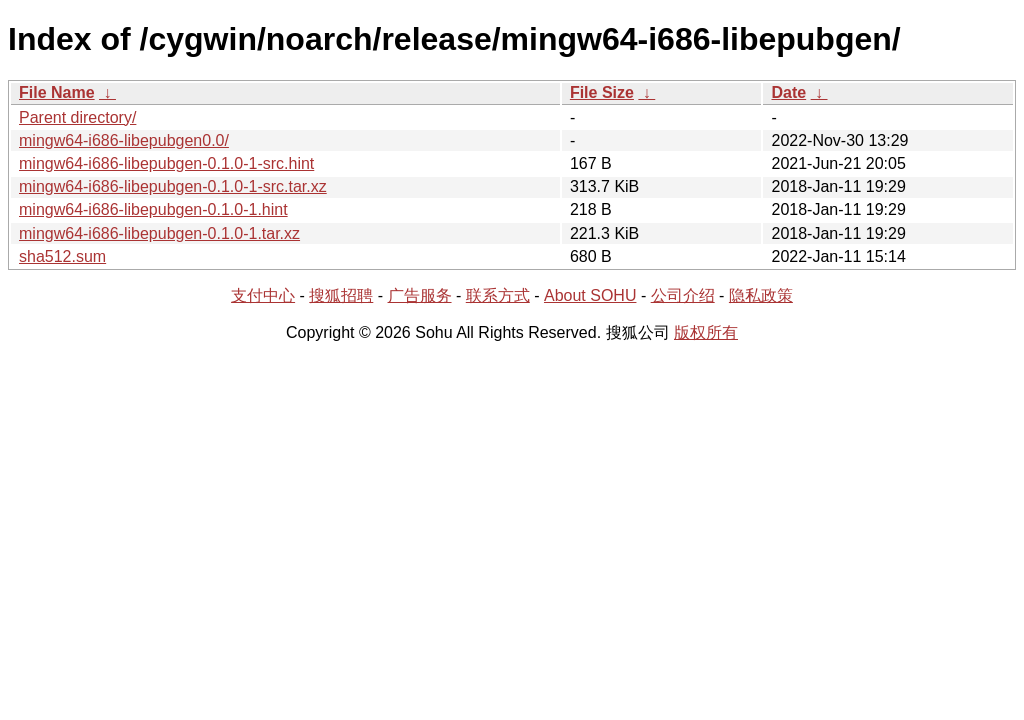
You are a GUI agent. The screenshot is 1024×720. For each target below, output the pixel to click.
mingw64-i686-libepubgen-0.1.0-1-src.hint (166, 163)
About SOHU (590, 295)
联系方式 (498, 295)
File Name (57, 92)
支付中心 (263, 295)
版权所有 (706, 332)
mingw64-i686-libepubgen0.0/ (124, 140)
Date (788, 92)
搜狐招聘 (341, 295)
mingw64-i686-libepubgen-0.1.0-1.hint (153, 209)
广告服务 (420, 295)
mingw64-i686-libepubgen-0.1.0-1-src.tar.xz (173, 186)
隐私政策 (761, 295)
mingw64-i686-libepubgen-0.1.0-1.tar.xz (159, 233)
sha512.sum (62, 256)
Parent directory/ (77, 117)
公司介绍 (683, 295)
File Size (602, 92)
